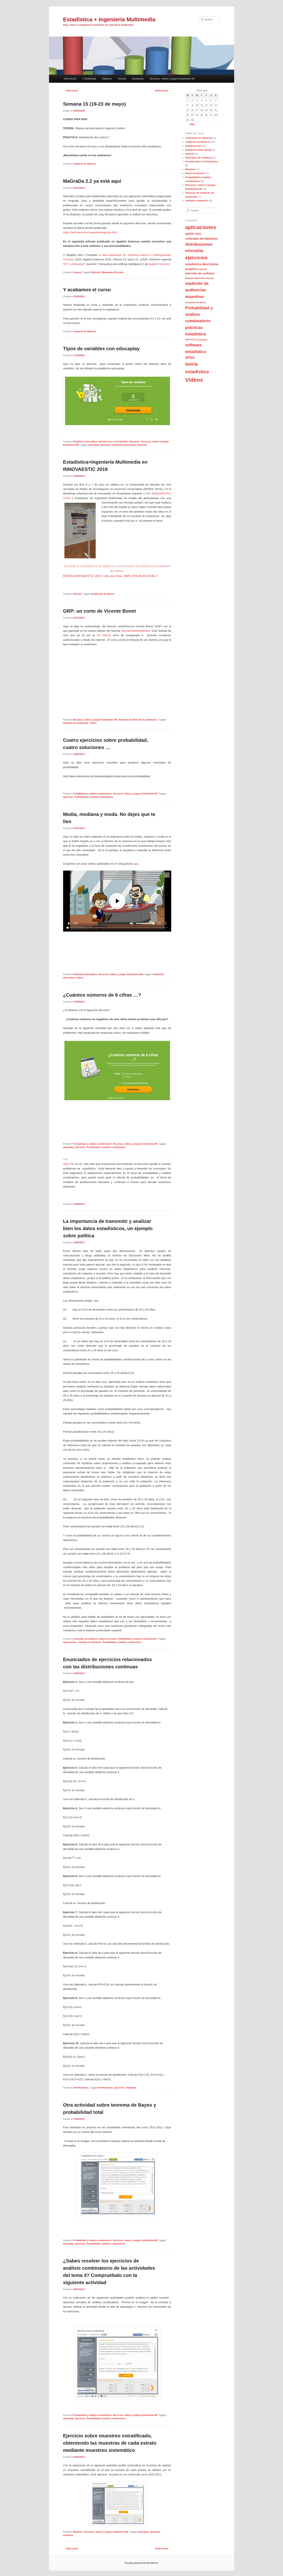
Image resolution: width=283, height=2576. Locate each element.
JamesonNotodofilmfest (135, 630)
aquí (136, 863)
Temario (122, 78)
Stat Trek (68, 1163)
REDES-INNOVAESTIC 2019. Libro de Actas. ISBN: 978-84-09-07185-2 (110, 576)
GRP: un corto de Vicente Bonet (99, 611)
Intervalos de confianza (198, 157)
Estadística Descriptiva (85, 441)
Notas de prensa (108, 1639)
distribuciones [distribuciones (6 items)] (199, 244)
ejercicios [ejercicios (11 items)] (196, 257)
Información (70, 78)
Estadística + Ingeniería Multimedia (109, 19)
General (77, 272)
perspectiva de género (102, 594)
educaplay (93, 445)
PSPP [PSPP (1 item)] (187, 340)
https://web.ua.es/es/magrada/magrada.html (90, 232)
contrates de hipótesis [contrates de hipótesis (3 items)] (201, 238)
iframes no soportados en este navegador (117, 917)
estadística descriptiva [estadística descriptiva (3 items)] (201, 264)
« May (192, 124)
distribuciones (105, 2087)
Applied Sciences (159, 264)
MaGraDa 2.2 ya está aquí (92, 181)
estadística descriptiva (124, 445)
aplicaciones (69, 1642)
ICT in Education (74, 264)
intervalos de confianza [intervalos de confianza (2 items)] (200, 273)
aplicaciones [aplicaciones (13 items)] (200, 227)
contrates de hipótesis (89, 1642)
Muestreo (135, 441)
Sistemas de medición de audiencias (137, 719)
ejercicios (105, 445)
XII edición (104, 635)
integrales (131, 2087)
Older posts (70, 90)
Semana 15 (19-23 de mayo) (94, 104)
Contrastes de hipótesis (85, 1639)
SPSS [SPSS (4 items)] (190, 358)
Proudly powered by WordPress (141, 2563)
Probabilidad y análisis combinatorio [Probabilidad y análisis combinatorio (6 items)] (199, 314)
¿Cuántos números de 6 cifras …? (102, 995)
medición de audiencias (75, 723)
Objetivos (107, 78)
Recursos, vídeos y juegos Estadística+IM (172, 78)
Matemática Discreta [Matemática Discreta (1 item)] (204, 278)
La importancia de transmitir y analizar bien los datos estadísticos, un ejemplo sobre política (108, 1228)
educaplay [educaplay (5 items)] (194, 251)
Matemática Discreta (112, 272)
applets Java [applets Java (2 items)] (193, 233)
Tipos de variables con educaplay (101, 348)
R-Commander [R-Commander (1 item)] (200, 340)
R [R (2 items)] (192, 339)
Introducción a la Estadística (113, 441)
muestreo (142, 445)
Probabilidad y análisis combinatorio (92, 793)
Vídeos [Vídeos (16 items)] (194, 380)
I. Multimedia (89, 78)
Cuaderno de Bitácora (84, 164)
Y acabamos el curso (87, 289)
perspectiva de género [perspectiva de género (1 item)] (195, 302)
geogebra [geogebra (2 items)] (191, 268)
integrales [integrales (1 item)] (202, 269)
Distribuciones (80, 2087)
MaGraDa (96, 272)
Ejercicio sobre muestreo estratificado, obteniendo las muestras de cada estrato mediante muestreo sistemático (109, 2443)
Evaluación (138, 78)
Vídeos (93, 723)
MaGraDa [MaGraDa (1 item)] (189, 278)
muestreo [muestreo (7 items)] (194, 296)
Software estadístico (197, 200)
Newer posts (163, 90)
